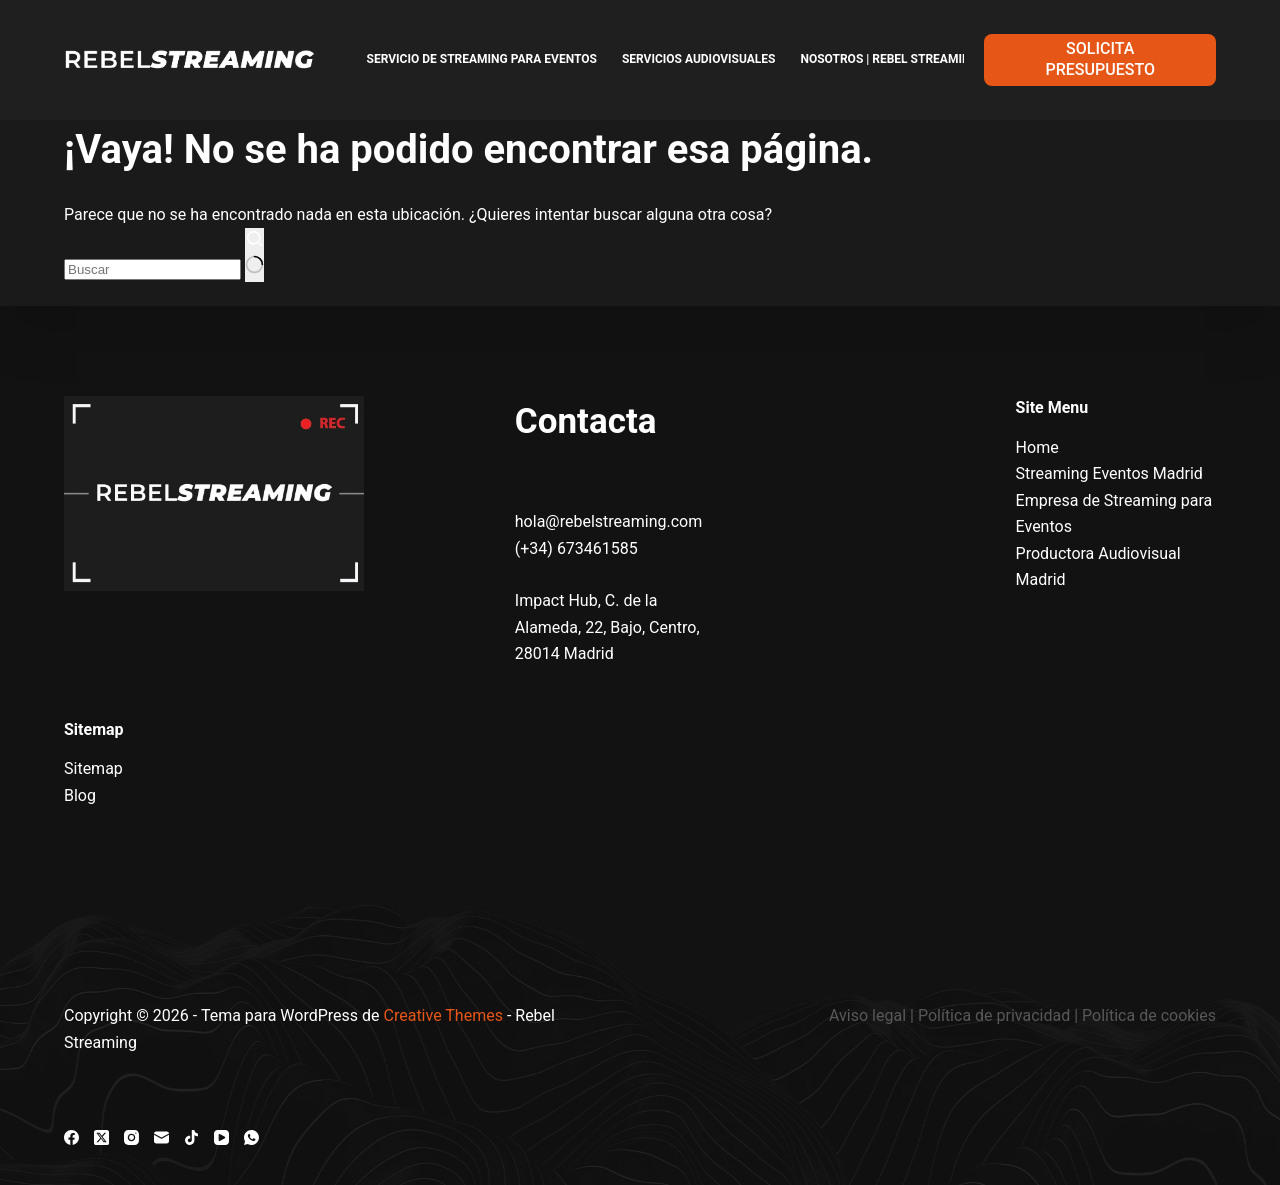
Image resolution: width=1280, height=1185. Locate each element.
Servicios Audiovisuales (699, 59)
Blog (80, 795)
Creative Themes (443, 1015)
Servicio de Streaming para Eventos (482, 59)
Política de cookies (1149, 1015)
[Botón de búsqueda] (254, 255)
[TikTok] (191, 1137)
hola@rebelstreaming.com (608, 521)
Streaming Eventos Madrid (1109, 473)
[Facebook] (71, 1137)
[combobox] (152, 269)
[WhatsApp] (251, 1137)
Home (1037, 447)
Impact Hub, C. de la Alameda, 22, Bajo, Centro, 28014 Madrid (607, 627)
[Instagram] (131, 1137)
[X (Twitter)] (101, 1137)
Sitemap (93, 768)
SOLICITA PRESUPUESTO (1100, 59)
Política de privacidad (994, 1015)
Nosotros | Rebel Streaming (889, 59)
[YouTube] (221, 1137)
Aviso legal (869, 1015)
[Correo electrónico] (161, 1137)
